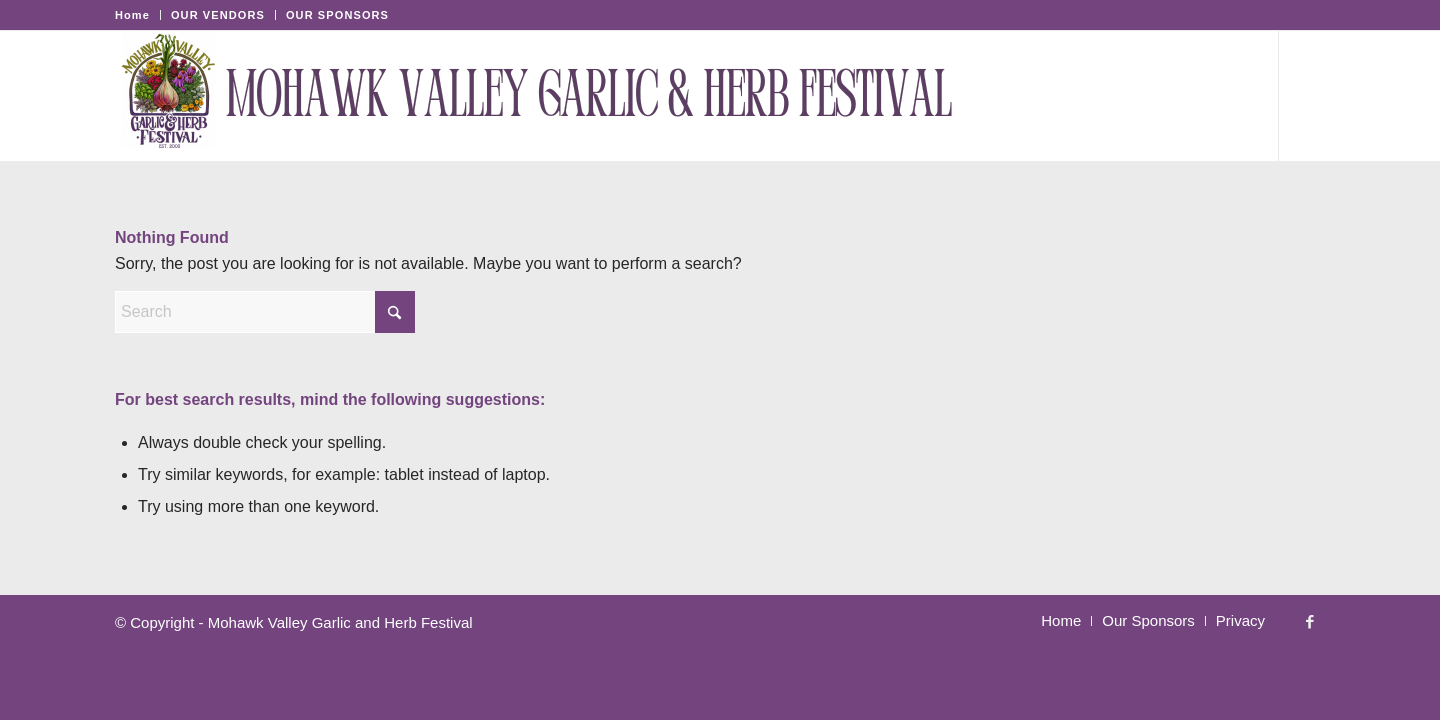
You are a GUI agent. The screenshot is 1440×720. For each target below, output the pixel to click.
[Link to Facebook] (1310, 97)
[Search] (1233, 96)
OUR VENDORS (218, 15)
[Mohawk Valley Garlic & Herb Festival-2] (544, 96)
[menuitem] (138, 15)
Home (132, 15)
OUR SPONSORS (337, 15)
